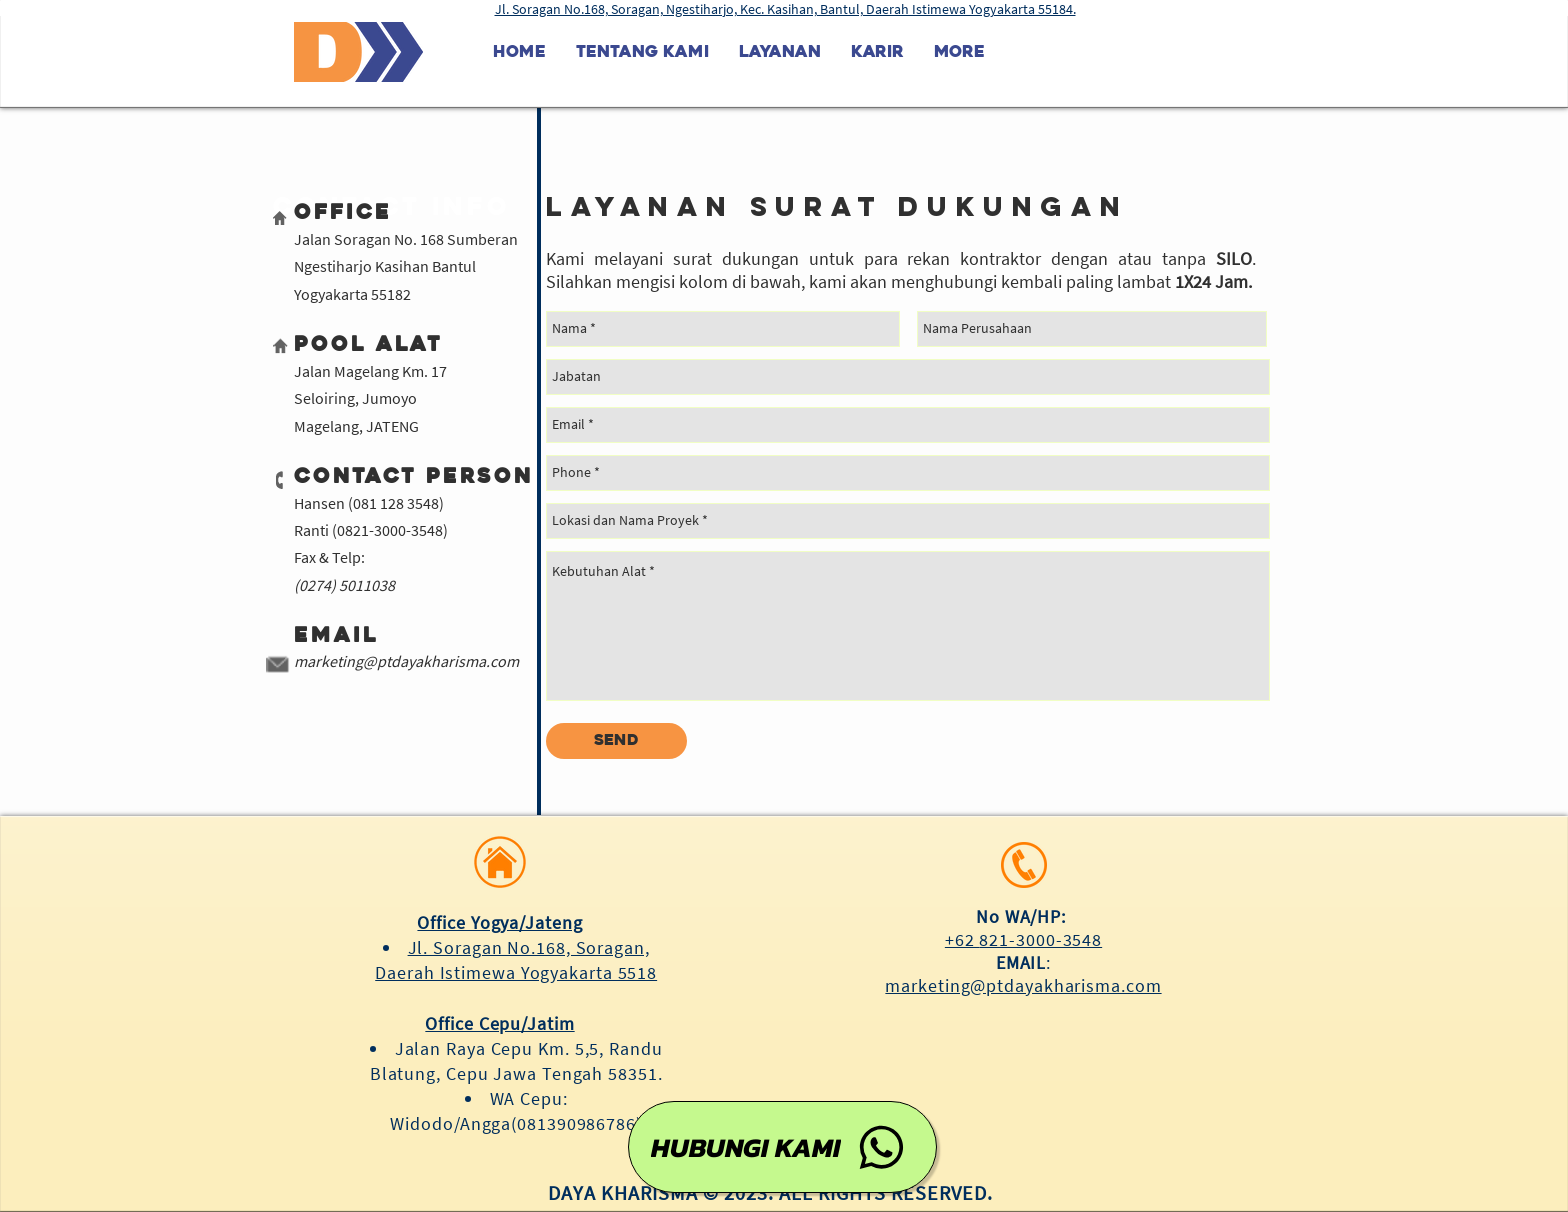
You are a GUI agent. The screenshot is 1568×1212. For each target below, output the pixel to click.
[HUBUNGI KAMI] (782, 1147)
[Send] (616, 741)
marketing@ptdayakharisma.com (406, 661)
